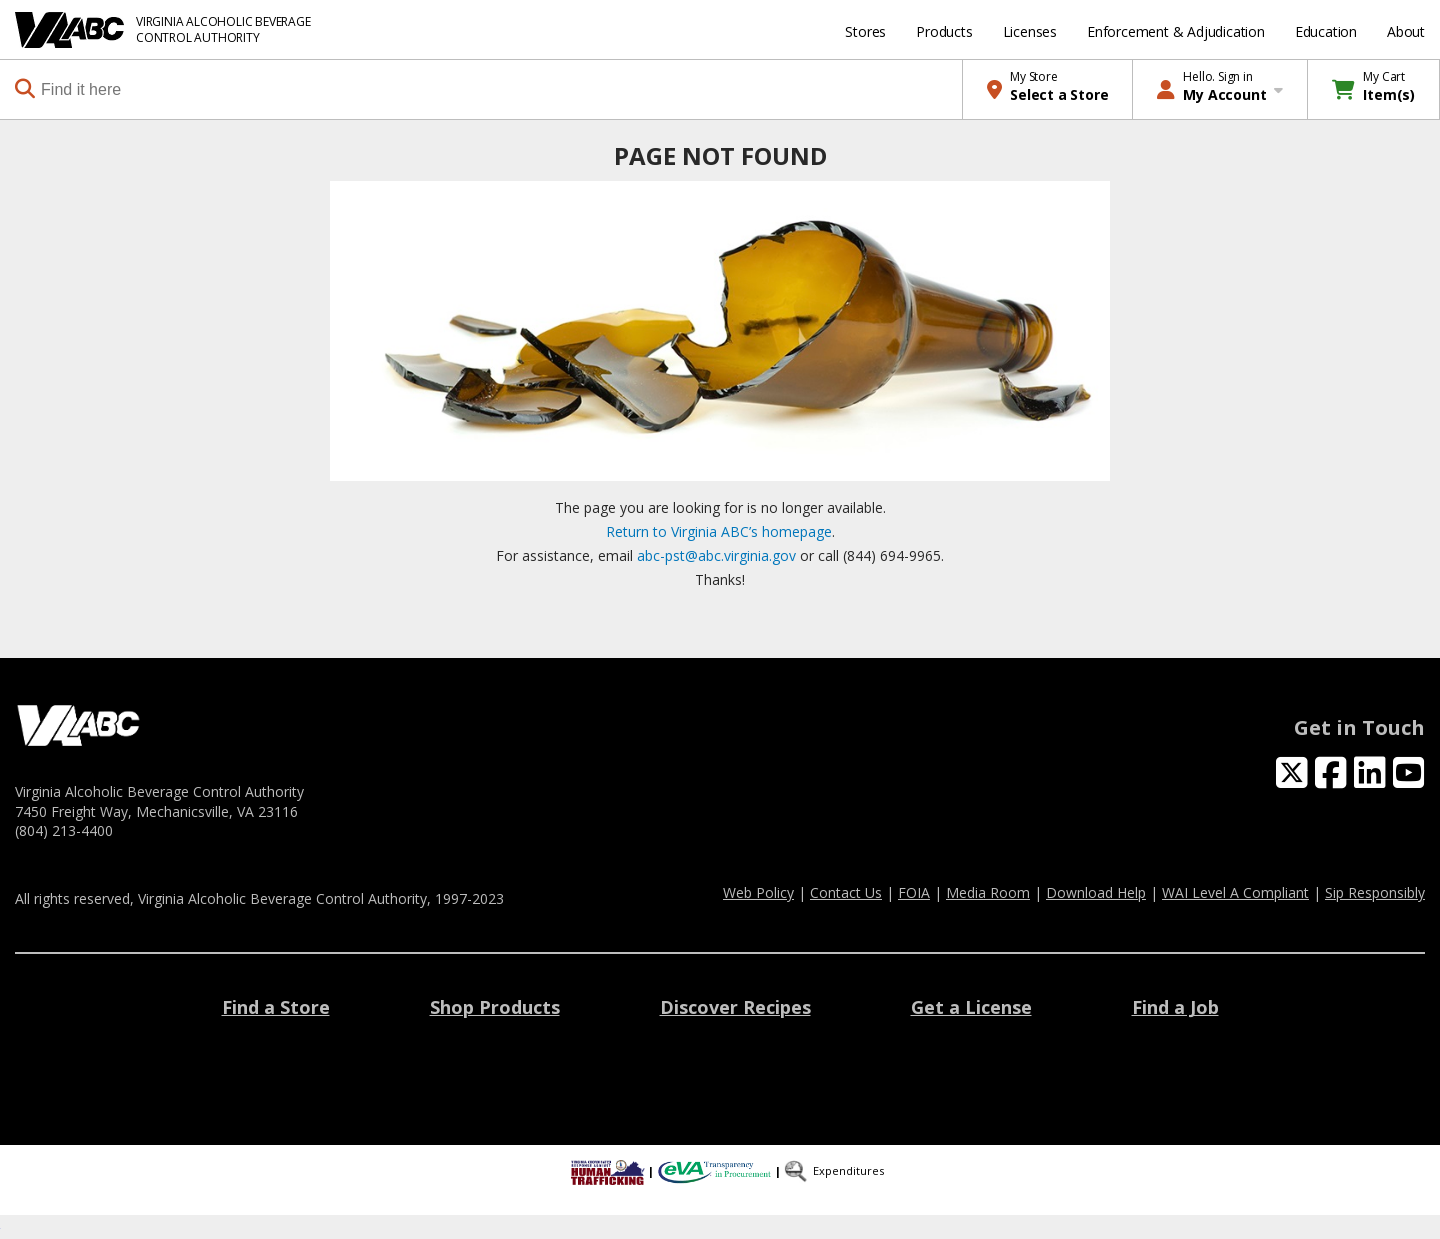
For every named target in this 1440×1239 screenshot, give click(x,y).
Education (1326, 31)
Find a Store (276, 1007)
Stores (865, 31)
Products (944, 31)
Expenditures (848, 1171)
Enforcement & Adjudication (1176, 31)
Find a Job (1175, 1007)
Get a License (971, 1007)
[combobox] (488, 89)
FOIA (914, 892)
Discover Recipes (735, 1007)
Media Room (988, 892)
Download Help (1096, 892)
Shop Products (495, 1007)
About (1406, 31)
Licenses (1030, 31)
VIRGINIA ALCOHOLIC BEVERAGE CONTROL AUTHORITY (223, 29)
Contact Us (846, 892)
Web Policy (758, 892)
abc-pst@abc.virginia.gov (716, 555)
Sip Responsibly (1375, 892)
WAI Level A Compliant (1235, 892)
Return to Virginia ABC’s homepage (719, 531)
